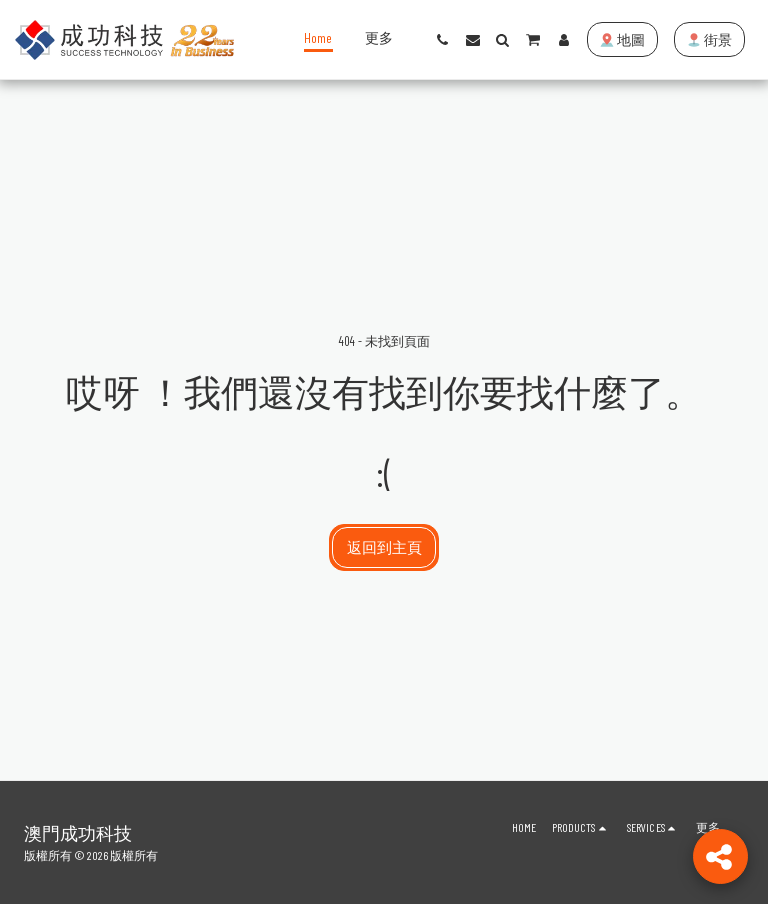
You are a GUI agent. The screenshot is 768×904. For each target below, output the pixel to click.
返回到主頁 (384, 547)
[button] (443, 40)
